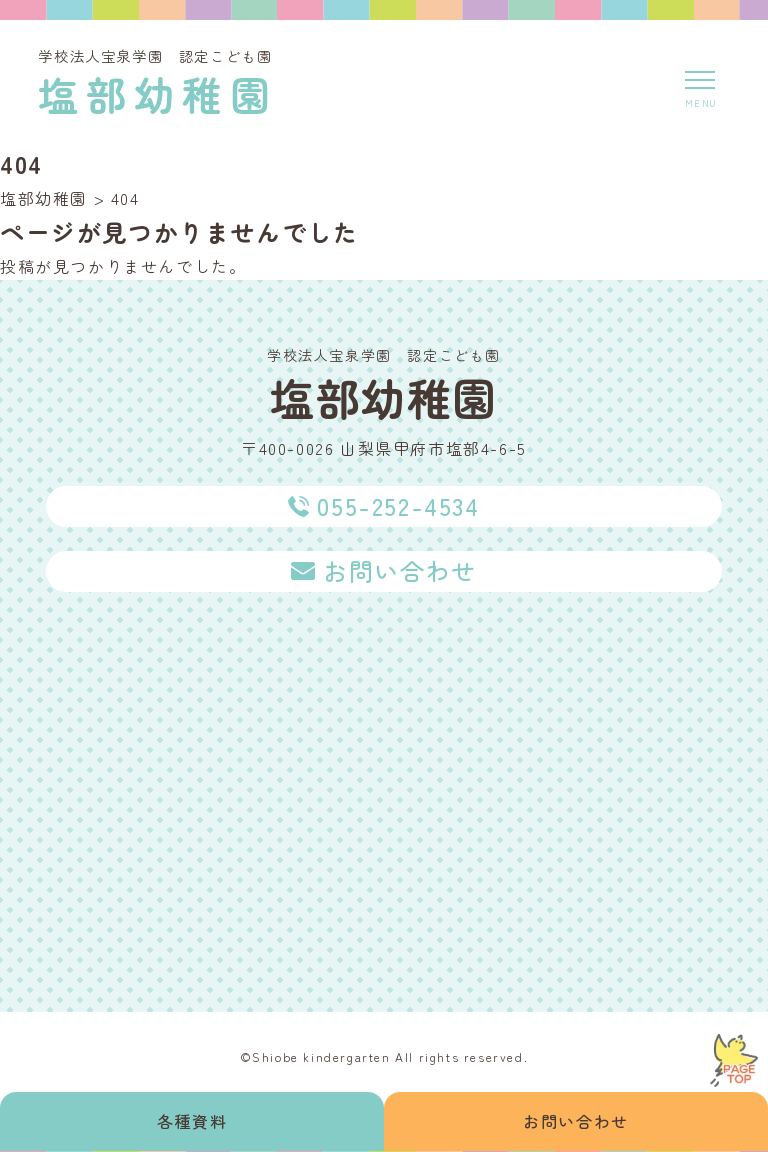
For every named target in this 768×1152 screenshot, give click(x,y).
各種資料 (192, 1121)
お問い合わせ (576, 1121)
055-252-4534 (398, 505)
